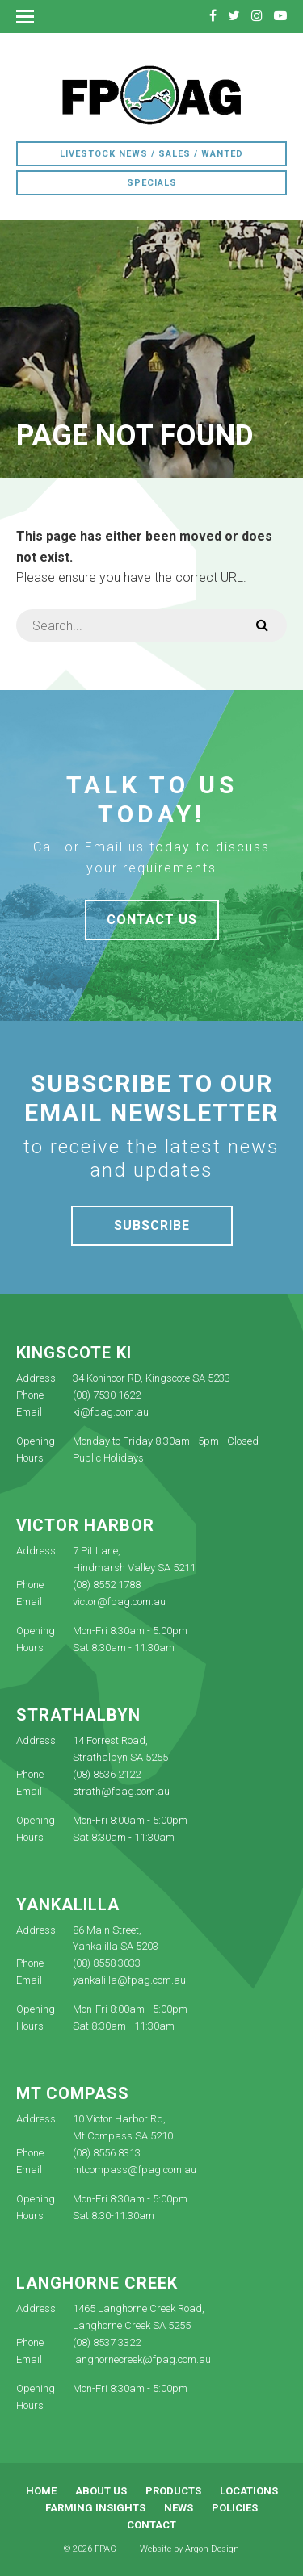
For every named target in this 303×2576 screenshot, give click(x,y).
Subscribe (152, 1225)
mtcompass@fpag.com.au (134, 2170)
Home (41, 2491)
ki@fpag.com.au (111, 1412)
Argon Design (212, 2549)
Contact (151, 2525)
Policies (235, 2508)
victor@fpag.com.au (119, 1601)
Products (173, 2491)
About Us (101, 2491)
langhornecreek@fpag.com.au (142, 2359)
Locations (249, 2491)
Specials (152, 183)
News (178, 2508)
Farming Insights (95, 2508)
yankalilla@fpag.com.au (129, 1980)
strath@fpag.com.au (121, 1791)
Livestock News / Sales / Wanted (151, 153)
